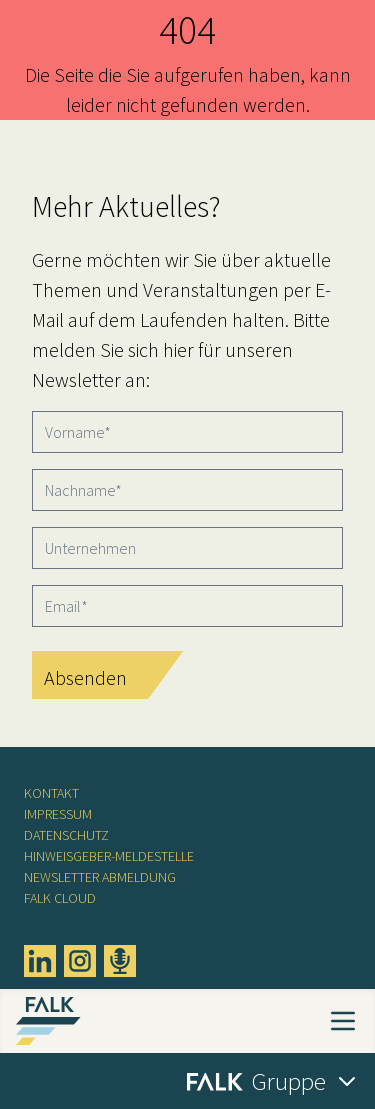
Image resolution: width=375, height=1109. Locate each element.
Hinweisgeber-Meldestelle (109, 856)
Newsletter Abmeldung (100, 877)
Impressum (58, 814)
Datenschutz (66, 835)
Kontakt (51, 793)
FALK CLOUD (60, 898)
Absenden (85, 677)
